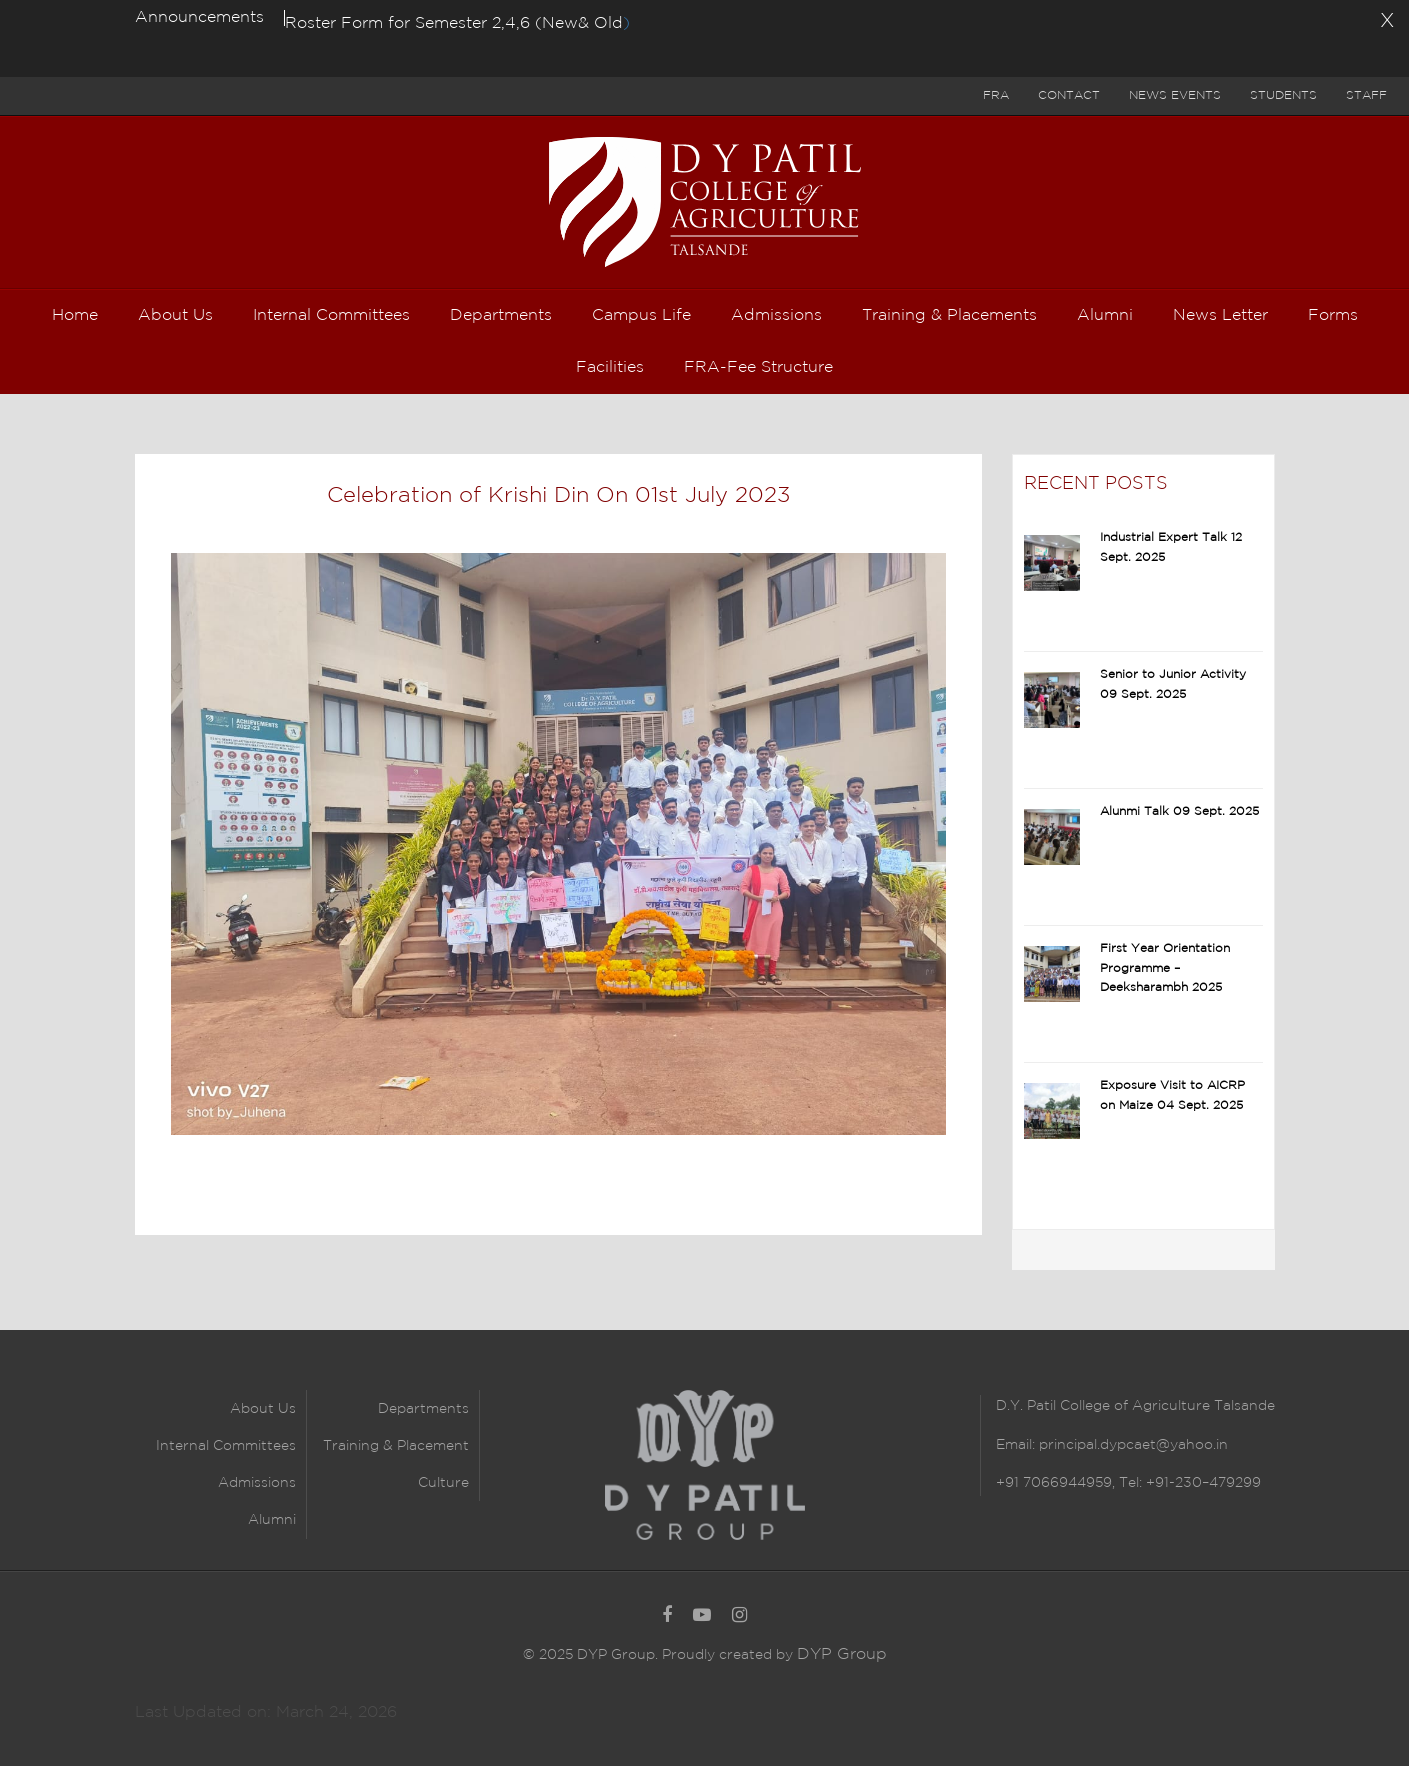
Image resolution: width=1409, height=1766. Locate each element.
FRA (996, 95)
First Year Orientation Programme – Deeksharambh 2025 (1165, 968)
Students (1283, 95)
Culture (443, 1483)
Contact (1069, 95)
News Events (1175, 95)
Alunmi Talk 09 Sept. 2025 (1179, 811)
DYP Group (842, 1654)
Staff (1366, 95)
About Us (263, 1409)
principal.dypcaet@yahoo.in (1131, 1445)
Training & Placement (396, 1446)
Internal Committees (226, 1446)
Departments (423, 1409)
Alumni (272, 1520)
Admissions (257, 1483)
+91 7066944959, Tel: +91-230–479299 (1128, 1483)
